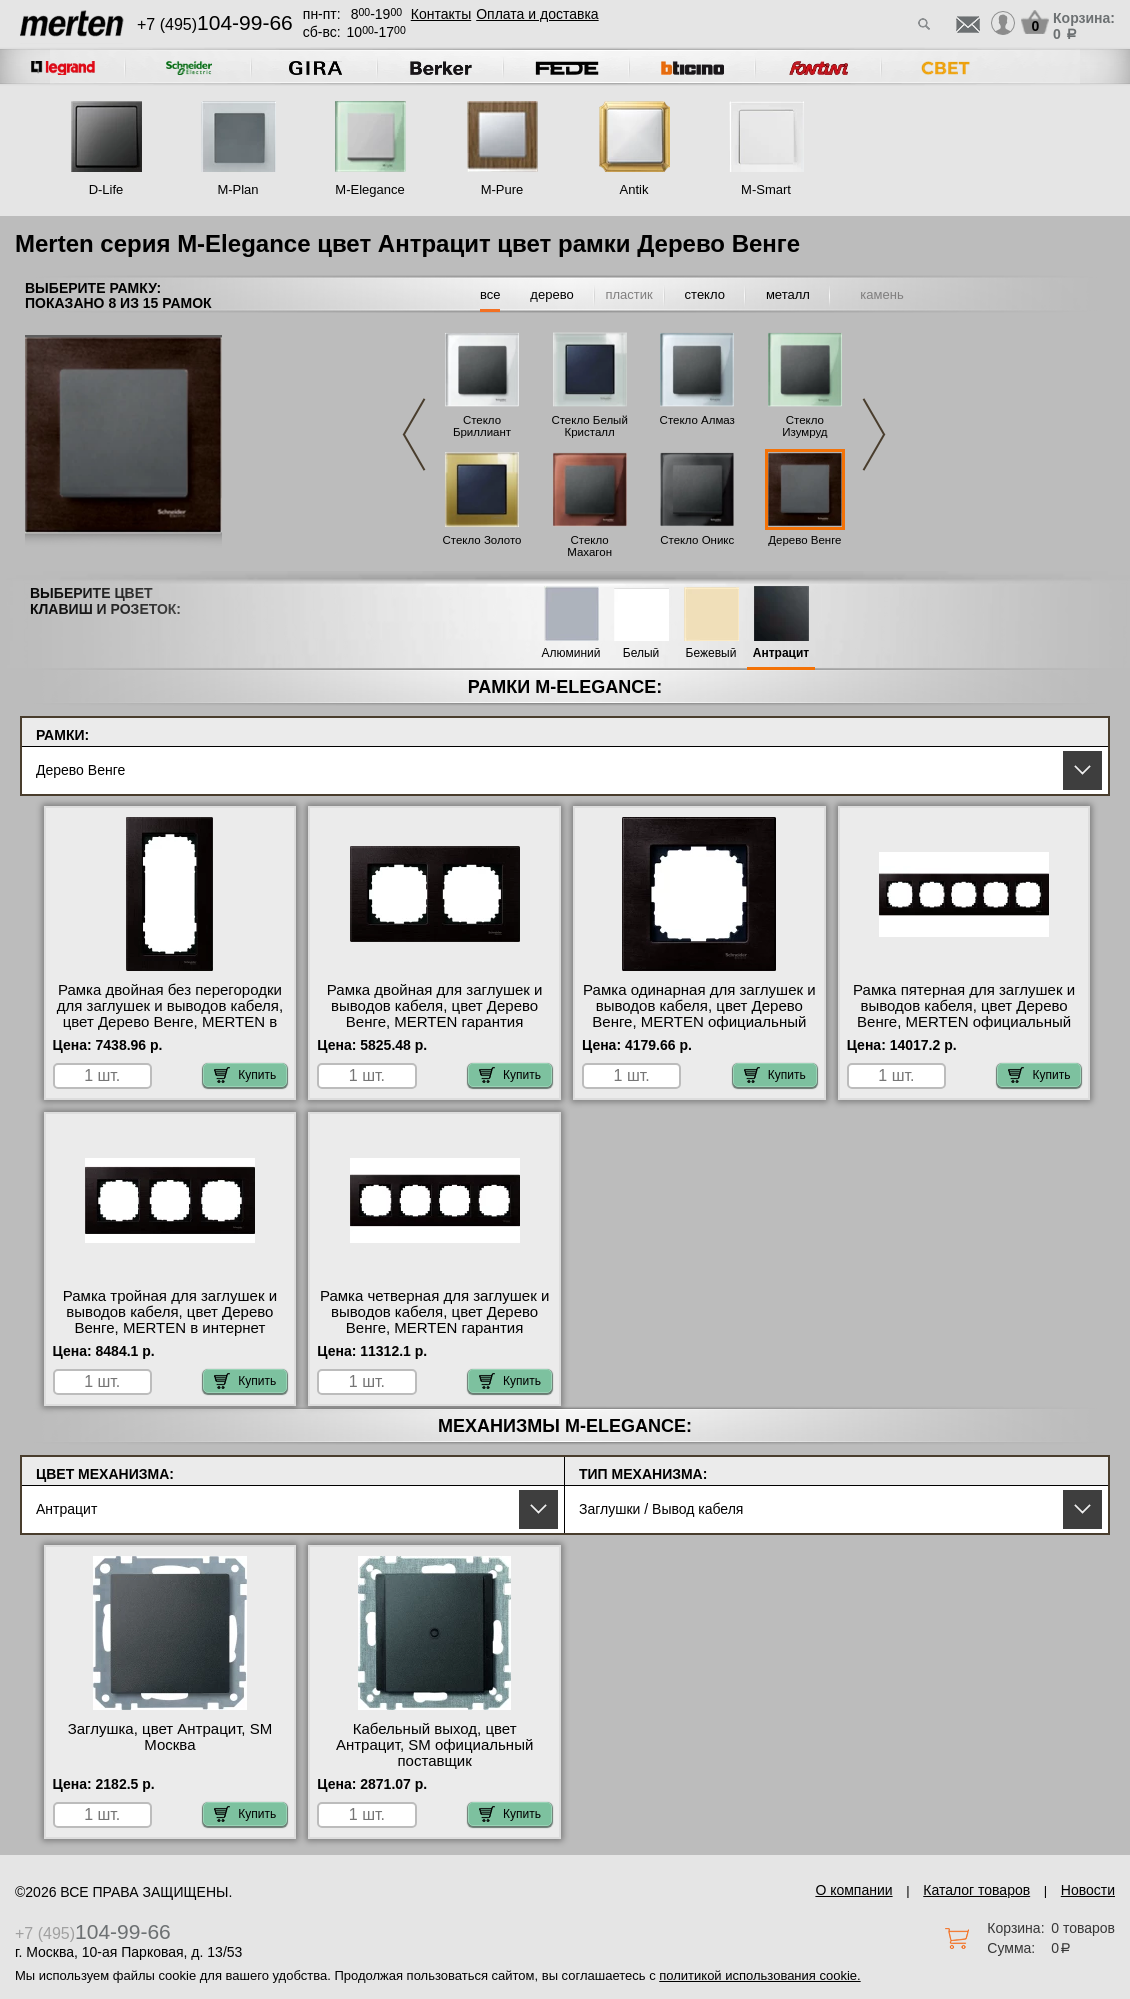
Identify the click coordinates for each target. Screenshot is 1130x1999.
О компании (853, 1890)
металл (788, 294)
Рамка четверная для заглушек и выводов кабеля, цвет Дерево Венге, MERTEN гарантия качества (434, 1320)
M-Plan (237, 189)
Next (874, 434)
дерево (551, 294)
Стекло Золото (481, 540)
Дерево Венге (804, 540)
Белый (641, 653)
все (490, 294)
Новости (1088, 1890)
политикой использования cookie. (759, 1975)
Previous (414, 434)
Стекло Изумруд (804, 426)
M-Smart (766, 189)
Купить (245, 1075)
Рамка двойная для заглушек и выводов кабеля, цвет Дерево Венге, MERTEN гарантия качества (435, 1014)
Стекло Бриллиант (482, 426)
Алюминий (571, 653)
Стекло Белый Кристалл (589, 426)
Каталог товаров (976, 1890)
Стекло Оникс (697, 540)
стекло (705, 294)
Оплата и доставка (537, 14)
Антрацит (781, 653)
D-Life (106, 189)
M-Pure (502, 189)
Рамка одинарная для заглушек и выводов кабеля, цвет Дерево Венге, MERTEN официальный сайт (699, 1014)
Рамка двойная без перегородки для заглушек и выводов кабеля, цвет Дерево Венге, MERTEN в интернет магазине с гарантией (170, 1014)
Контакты (441, 14)
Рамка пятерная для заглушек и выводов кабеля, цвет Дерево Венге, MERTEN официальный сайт (964, 1014)
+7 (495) (215, 24)
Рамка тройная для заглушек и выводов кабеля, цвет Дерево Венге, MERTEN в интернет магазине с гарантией (170, 1320)
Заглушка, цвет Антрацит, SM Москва (170, 1737)
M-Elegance (369, 189)
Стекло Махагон (589, 546)
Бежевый (711, 653)
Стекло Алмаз (697, 420)
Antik (634, 189)
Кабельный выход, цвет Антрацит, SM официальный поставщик (434, 1745)
